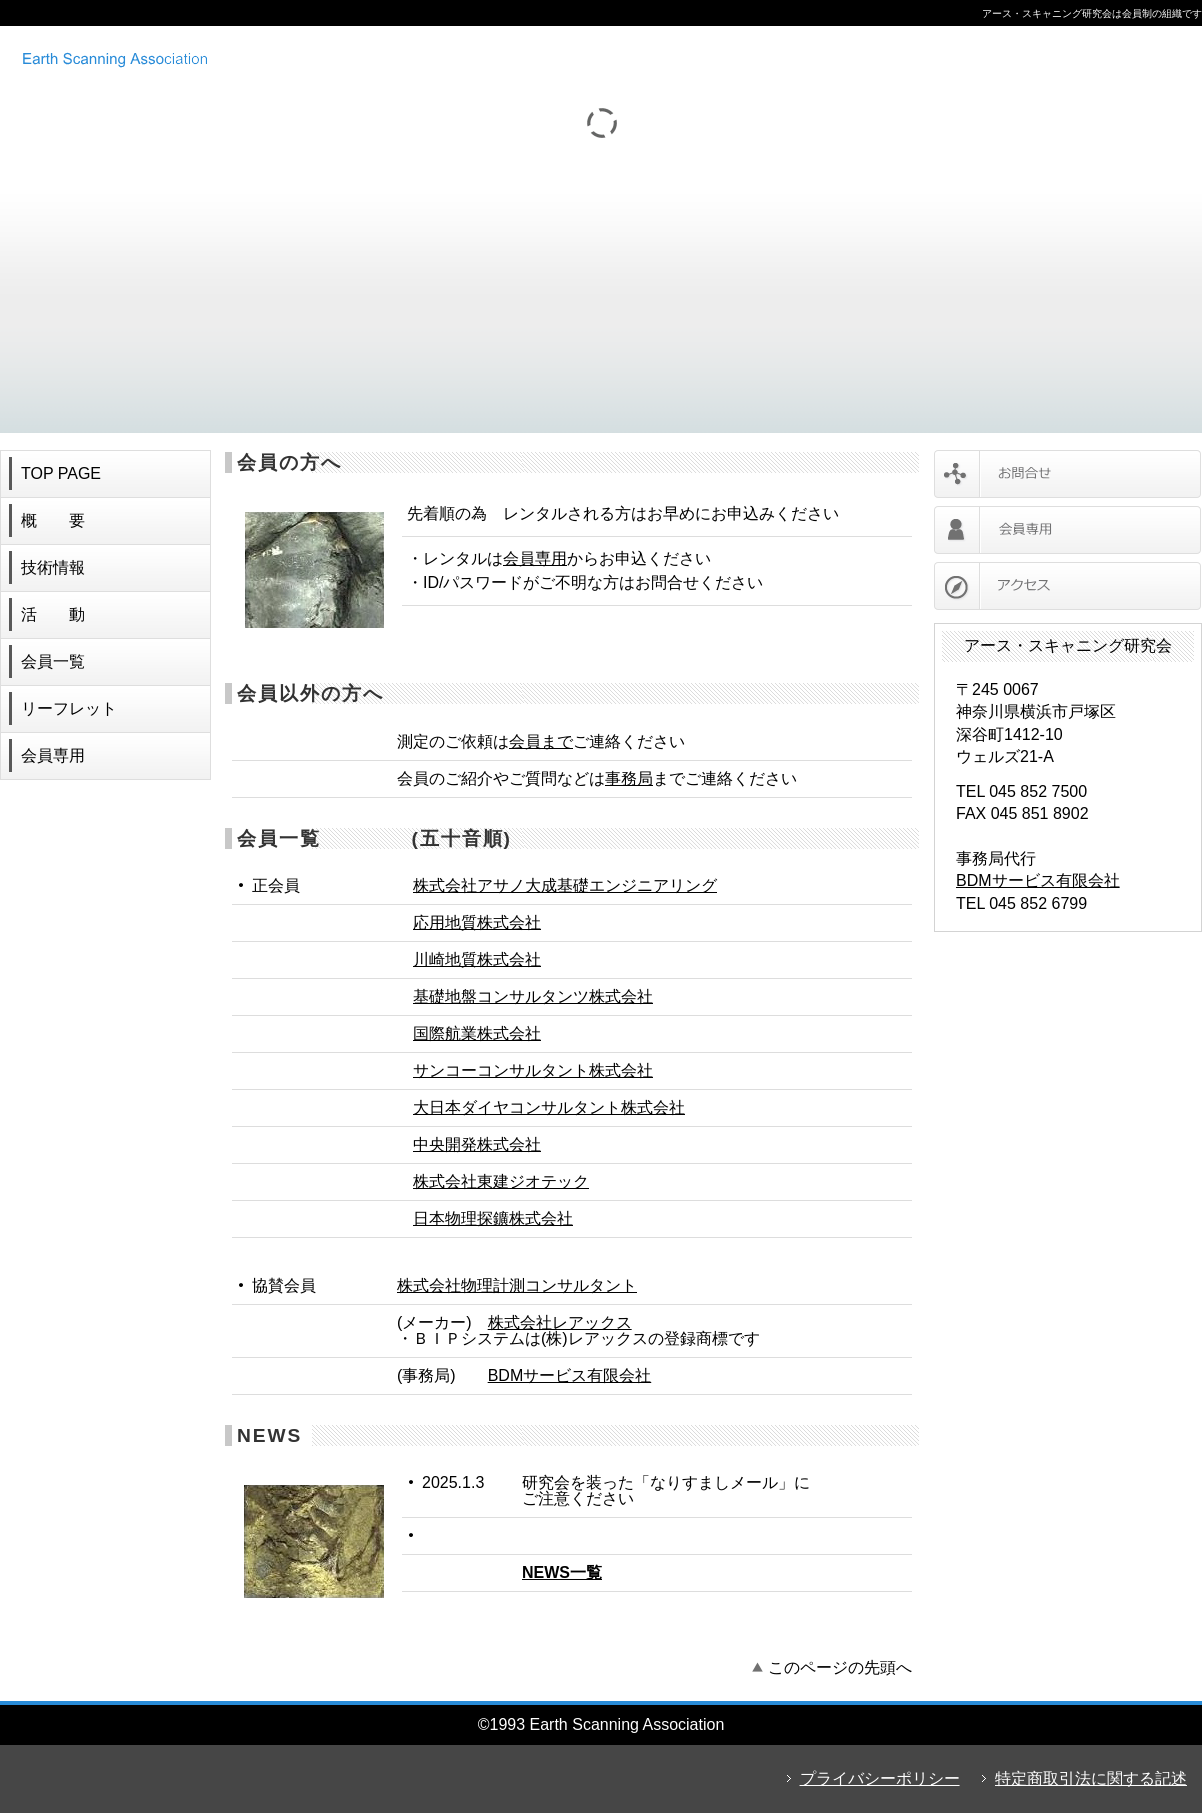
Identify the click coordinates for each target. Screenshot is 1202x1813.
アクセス (1067, 586)
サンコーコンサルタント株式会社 (533, 1070)
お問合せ (1067, 474)
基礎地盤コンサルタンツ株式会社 (533, 996)
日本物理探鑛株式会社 (493, 1218)
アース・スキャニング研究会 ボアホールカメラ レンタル (275, 58)
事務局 (629, 778)
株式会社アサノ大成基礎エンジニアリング (565, 885)
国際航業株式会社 (477, 1033)
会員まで (541, 741)
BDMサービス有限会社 (570, 1375)
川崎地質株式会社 (477, 959)
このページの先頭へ (840, 1667)
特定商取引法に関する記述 (1091, 1778)
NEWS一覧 (562, 1572)
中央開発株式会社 (477, 1144)
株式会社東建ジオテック (501, 1181)
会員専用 (535, 558)
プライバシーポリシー (880, 1778)
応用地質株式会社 (477, 922)
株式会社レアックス (560, 1322)
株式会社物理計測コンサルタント (517, 1285)
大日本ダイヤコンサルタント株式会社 (549, 1107)
